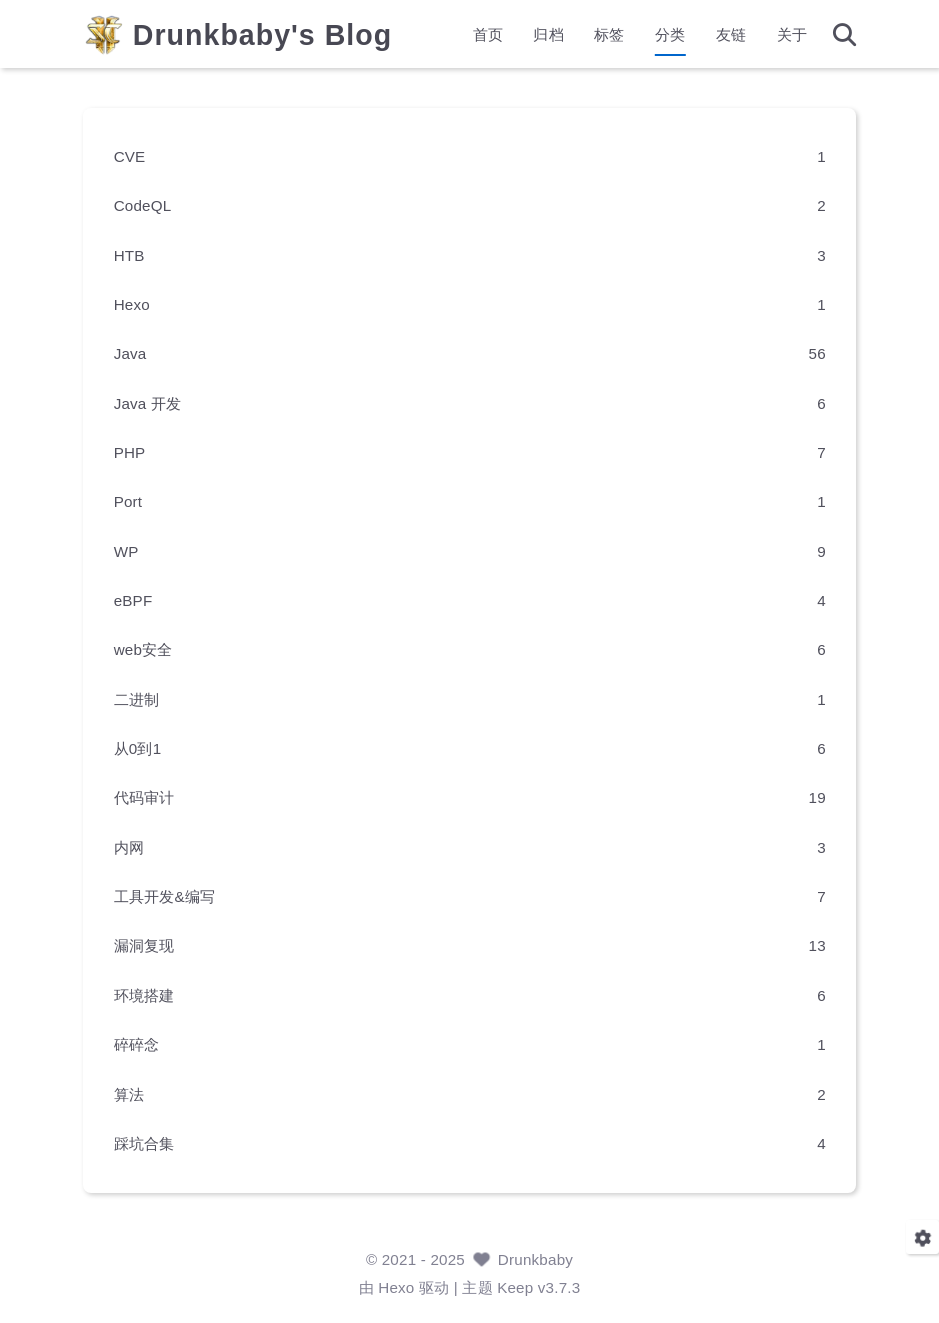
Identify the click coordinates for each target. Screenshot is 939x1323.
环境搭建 (154, 994)
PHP (140, 451)
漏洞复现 (154, 945)
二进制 (147, 698)
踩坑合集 (154, 1142)
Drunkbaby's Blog (273, 36)
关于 (780, 35)
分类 (659, 35)
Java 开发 (158, 402)
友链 (720, 35)
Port (138, 501)
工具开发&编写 (175, 895)
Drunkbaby (535, 1259)
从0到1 (148, 747)
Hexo (142, 303)
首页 (477, 35)
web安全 (153, 649)
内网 (139, 846)
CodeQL (153, 205)
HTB (139, 254)
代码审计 (154, 797)
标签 (598, 35)
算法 (139, 1093)
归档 (537, 35)
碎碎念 (147, 1043)
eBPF (143, 599)
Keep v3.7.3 (538, 1287)
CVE (140, 155)
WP (136, 550)
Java (140, 353)
